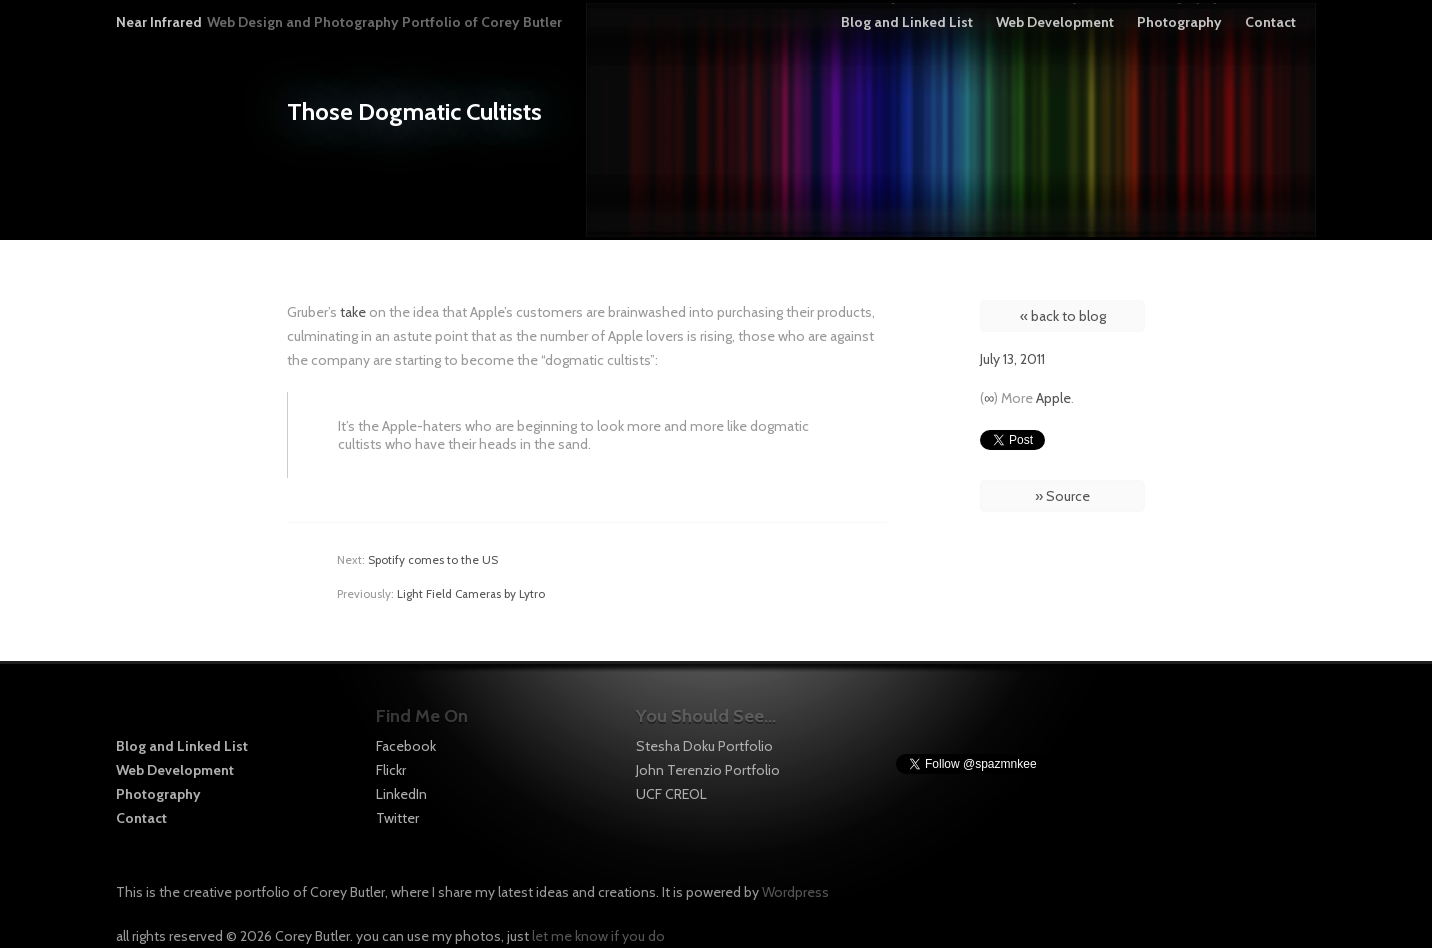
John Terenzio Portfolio (708, 770)
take (353, 312)
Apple (1053, 398)
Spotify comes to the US (433, 560)
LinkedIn (401, 794)
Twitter (397, 818)
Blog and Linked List (907, 22)
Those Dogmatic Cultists (414, 111)
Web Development (1055, 22)
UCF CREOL (671, 794)
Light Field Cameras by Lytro (471, 594)
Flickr (391, 770)
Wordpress (795, 892)
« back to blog (1063, 316)
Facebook (406, 746)
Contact (1270, 22)
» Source (1062, 496)
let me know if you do (598, 936)
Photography (1179, 22)
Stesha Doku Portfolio (704, 746)
